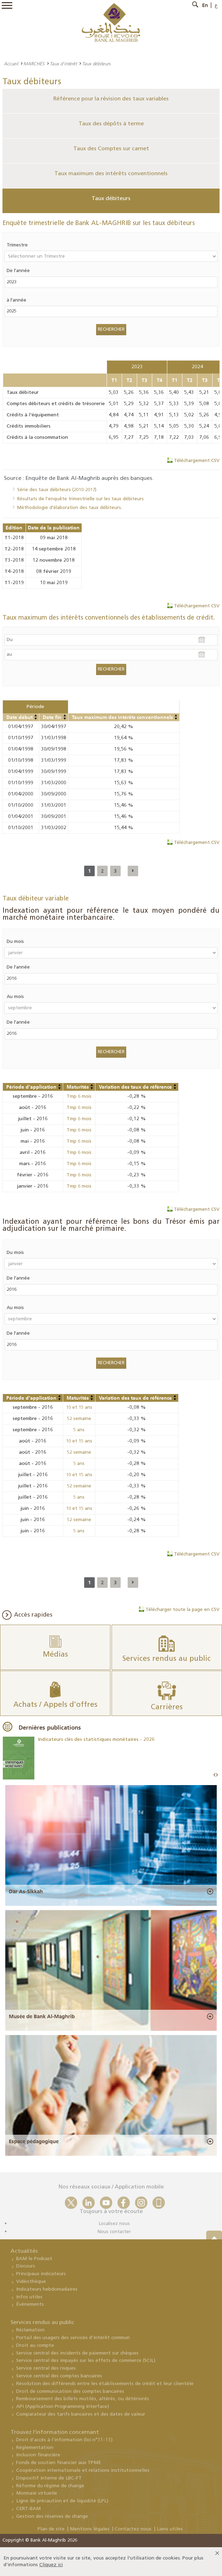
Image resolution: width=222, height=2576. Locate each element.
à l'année (16, 300)
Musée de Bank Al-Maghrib (42, 2016)
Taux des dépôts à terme (111, 124)
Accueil (11, 63)
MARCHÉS (34, 63)
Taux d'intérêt (63, 63)
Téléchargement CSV (197, 460)
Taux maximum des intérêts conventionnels (111, 174)
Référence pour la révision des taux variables (111, 99)
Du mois (15, 941)
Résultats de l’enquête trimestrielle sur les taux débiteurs (80, 499)
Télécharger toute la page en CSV (183, 1609)
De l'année (18, 271)
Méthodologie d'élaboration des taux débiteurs (69, 508)
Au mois (15, 997)
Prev (215, 1775)
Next (217, 1775)
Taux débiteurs (111, 199)
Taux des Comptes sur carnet (111, 149)
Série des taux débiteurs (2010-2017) (56, 490)
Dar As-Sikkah (26, 1891)
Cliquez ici (51, 2565)
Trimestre (17, 245)
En (205, 5)
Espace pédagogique (34, 2141)
